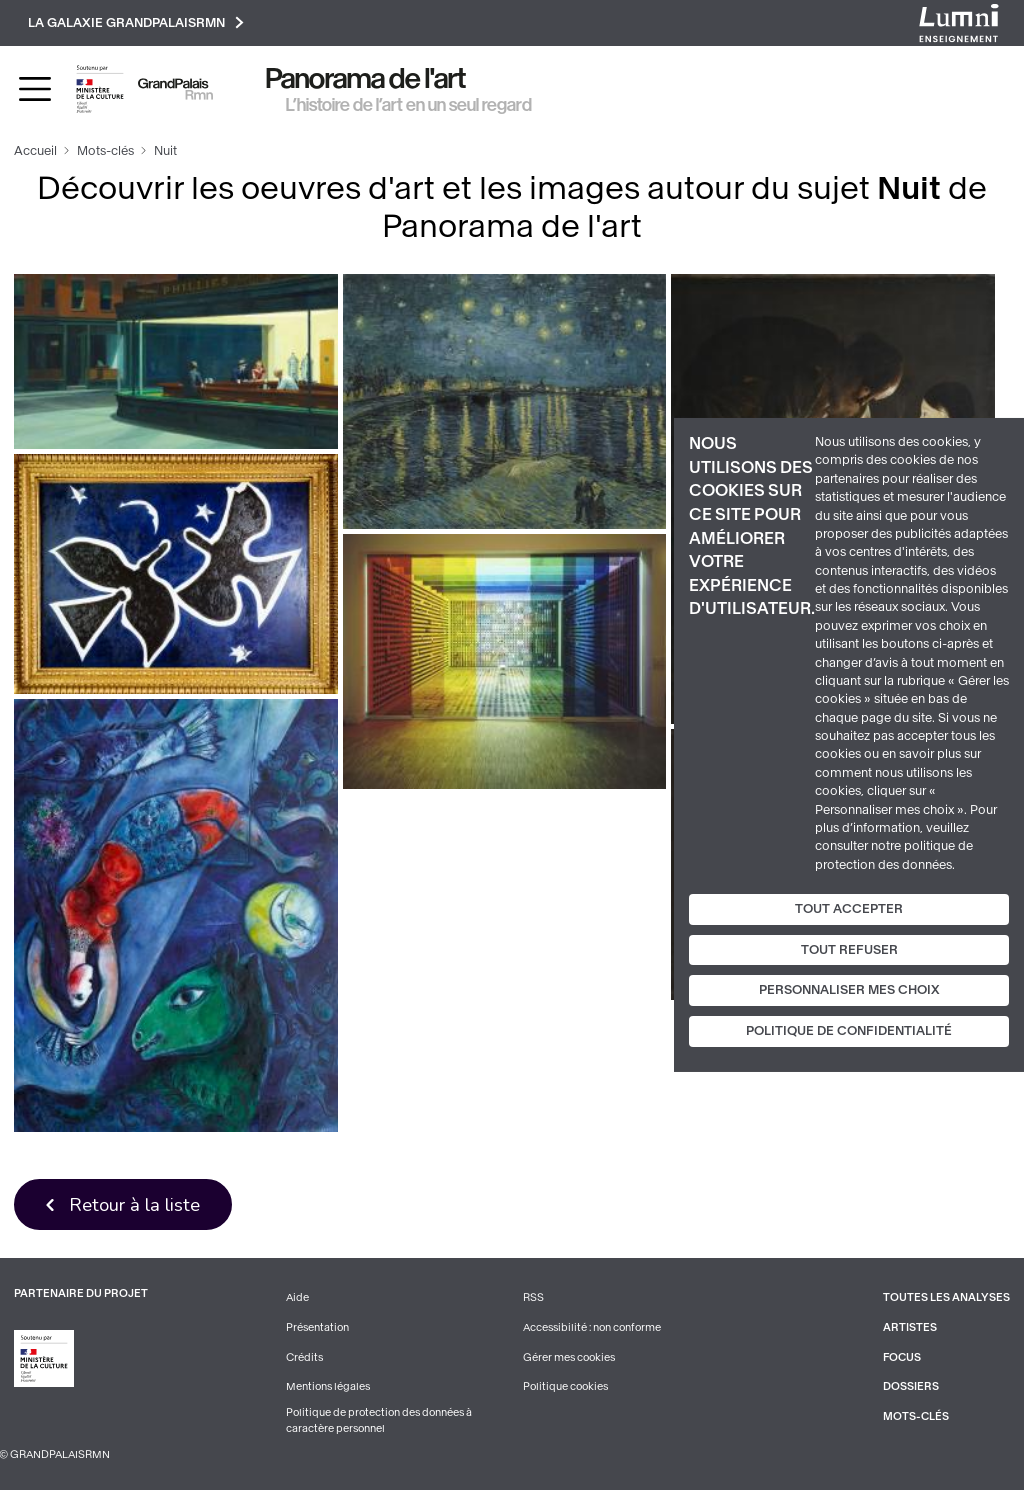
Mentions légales (328, 1386)
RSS (533, 1297)
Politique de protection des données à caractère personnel (379, 1420)
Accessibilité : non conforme (592, 1327)
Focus (902, 1357)
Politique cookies (565, 1386)
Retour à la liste (134, 1204)
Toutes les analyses (946, 1297)
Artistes (910, 1327)
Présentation (317, 1327)
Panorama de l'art (366, 78)
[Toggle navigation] (35, 89)
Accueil (35, 151)
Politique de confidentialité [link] (849, 1031)
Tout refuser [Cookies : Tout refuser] (849, 950)
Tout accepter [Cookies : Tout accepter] (849, 909)
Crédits (304, 1357)
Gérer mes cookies (569, 1357)
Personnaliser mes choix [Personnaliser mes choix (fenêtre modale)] (849, 990)
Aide (297, 1297)
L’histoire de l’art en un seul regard (409, 105)
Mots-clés (105, 151)
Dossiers (911, 1386)
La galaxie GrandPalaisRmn (136, 22)
